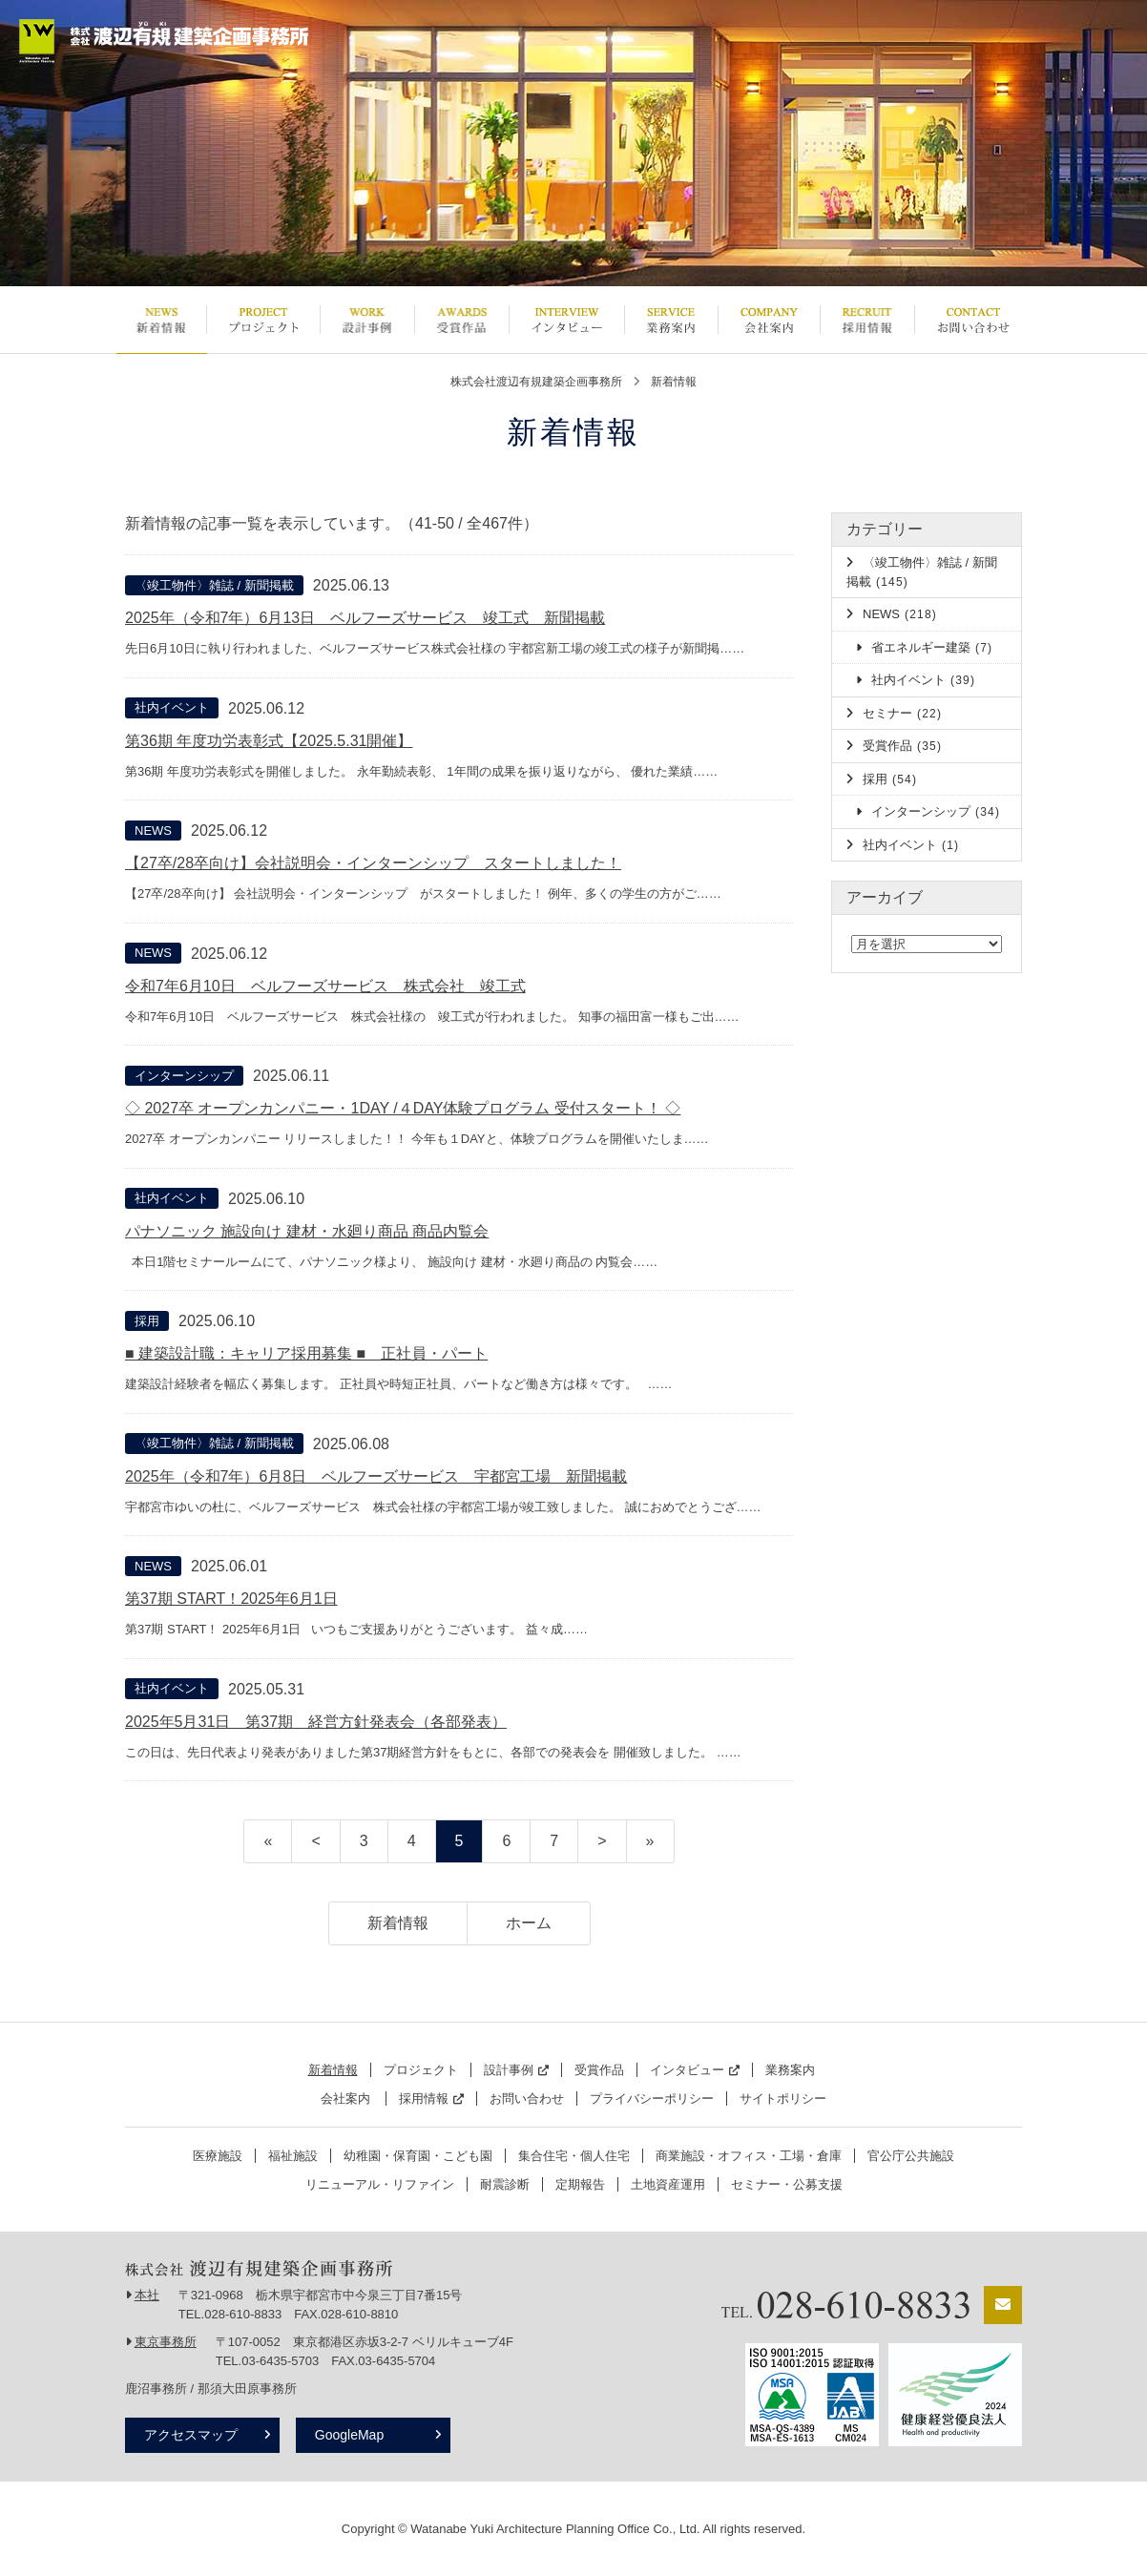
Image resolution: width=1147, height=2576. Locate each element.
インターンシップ (184, 1076)
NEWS (153, 830)
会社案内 (769, 319)
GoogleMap (352, 2434)
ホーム (529, 1923)
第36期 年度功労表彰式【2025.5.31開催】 (268, 741)
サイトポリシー (783, 2098)
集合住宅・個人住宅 (574, 2156)
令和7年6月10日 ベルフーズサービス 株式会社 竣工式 (325, 986)
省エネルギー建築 (931, 647)
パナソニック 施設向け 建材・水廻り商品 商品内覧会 (307, 1231)
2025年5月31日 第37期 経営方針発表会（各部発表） (316, 1722)
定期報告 (580, 2184)
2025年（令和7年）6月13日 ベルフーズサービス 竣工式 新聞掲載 (365, 618)
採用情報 (867, 319)
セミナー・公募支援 (787, 2184)
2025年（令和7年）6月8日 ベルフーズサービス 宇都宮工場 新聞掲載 (376, 1476)
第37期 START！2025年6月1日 (231, 1598)
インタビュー (566, 319)
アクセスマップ (191, 2434)
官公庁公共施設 (910, 2156)
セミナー (902, 713)
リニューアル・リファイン (379, 2184)
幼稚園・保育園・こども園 (418, 2156)
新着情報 (160, 319)
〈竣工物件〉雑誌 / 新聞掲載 (214, 585)
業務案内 (671, 319)
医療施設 (217, 2156)
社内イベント (172, 707)
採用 (147, 1321)
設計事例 (367, 319)
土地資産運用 (668, 2184)
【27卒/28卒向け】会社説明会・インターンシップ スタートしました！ (373, 863)
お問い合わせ (973, 319)
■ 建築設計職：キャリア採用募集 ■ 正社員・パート (306, 1353)
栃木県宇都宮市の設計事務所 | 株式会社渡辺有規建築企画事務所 (164, 41)
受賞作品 (461, 319)
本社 (147, 2295)
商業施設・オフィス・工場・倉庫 (749, 2156)
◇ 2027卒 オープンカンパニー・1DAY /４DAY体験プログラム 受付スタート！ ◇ (402, 1108)
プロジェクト (263, 319)
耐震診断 (505, 2184)
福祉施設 (293, 2156)
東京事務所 (166, 2342)
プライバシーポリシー (652, 2098)
